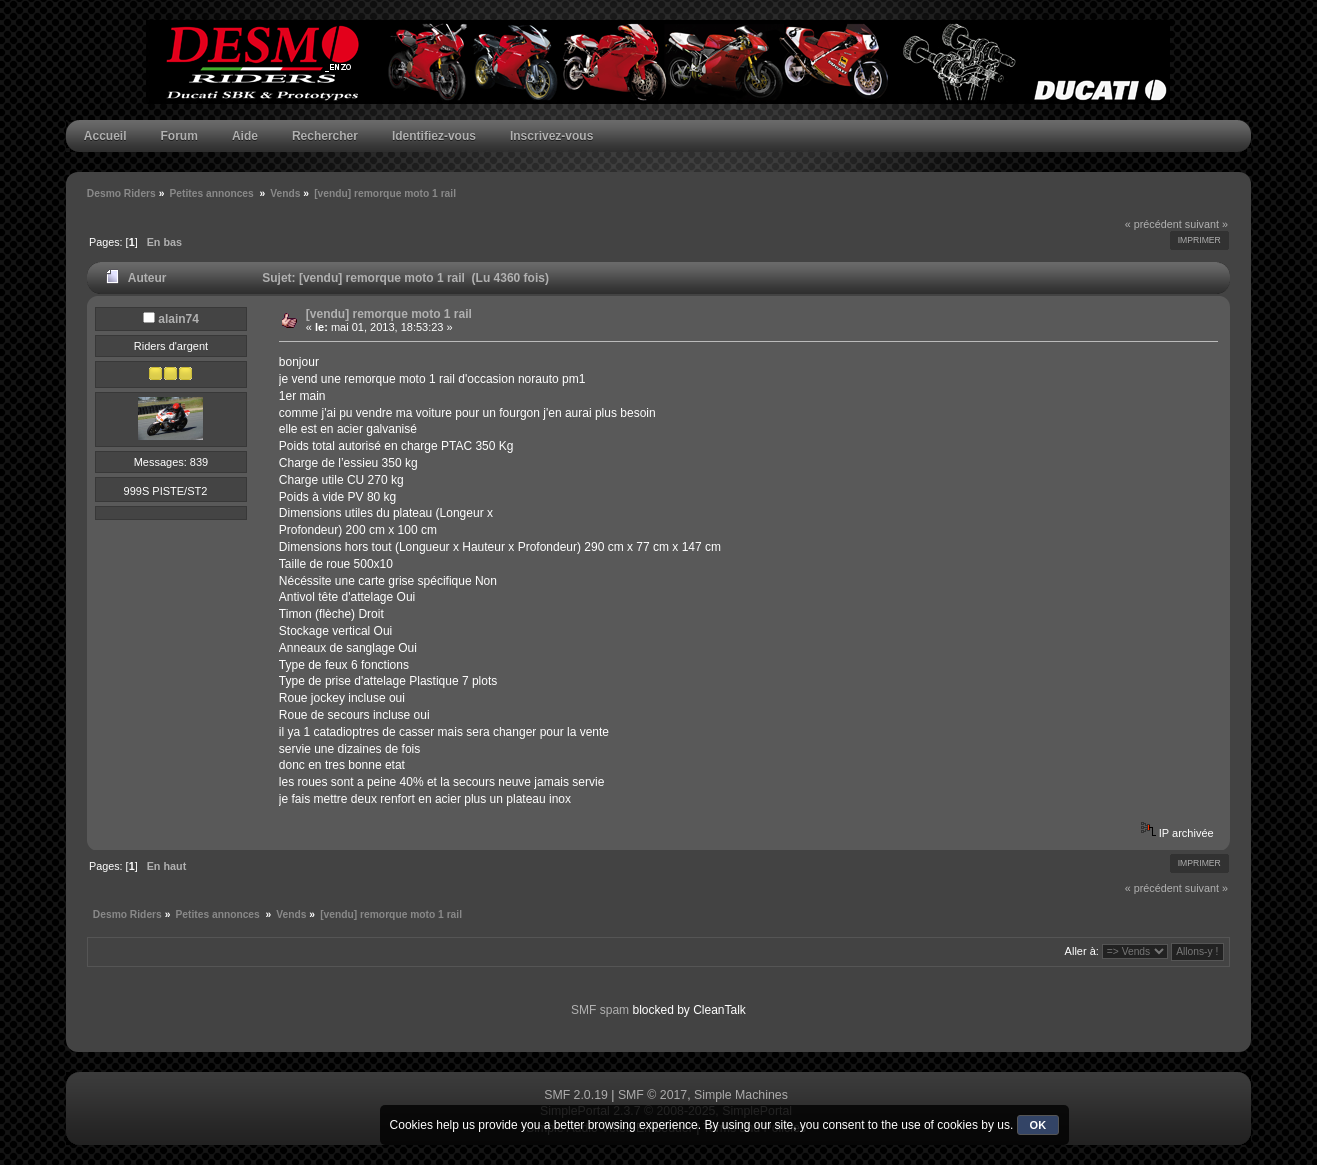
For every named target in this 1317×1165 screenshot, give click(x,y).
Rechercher (325, 136)
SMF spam (600, 1010)
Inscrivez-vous (551, 136)
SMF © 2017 (652, 1095)
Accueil (105, 136)
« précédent (1153, 224)
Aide (245, 136)
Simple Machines (741, 1095)
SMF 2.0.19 (576, 1095)
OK (1038, 1125)
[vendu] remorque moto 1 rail (389, 314)
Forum (179, 136)
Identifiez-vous (434, 136)
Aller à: (1082, 951)
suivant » (1206, 224)
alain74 (178, 319)
